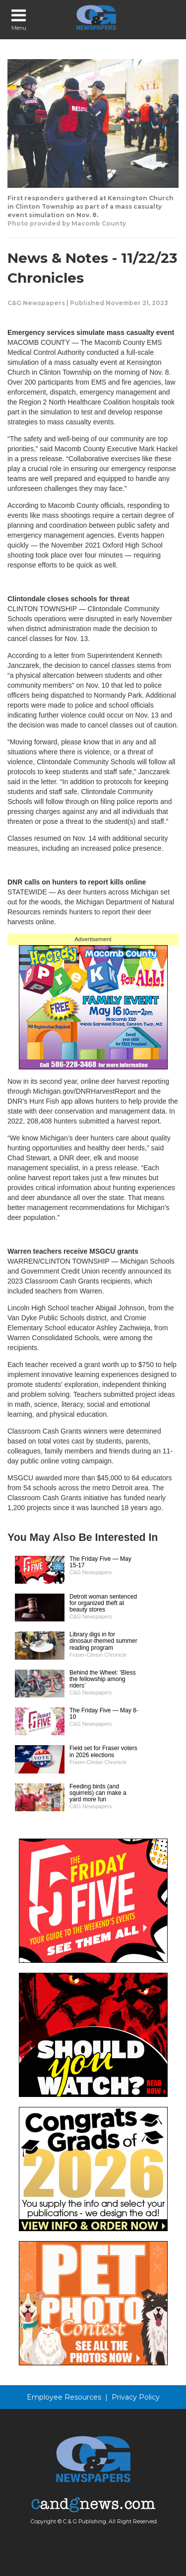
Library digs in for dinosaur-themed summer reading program (103, 1641)
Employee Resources (64, 2397)
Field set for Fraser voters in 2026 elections (103, 1751)
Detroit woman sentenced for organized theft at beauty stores (103, 1603)
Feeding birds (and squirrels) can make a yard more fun (97, 1793)
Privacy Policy (136, 2397)
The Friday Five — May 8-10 (103, 1713)
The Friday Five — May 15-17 (100, 1562)
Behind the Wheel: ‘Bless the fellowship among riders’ (102, 1679)
